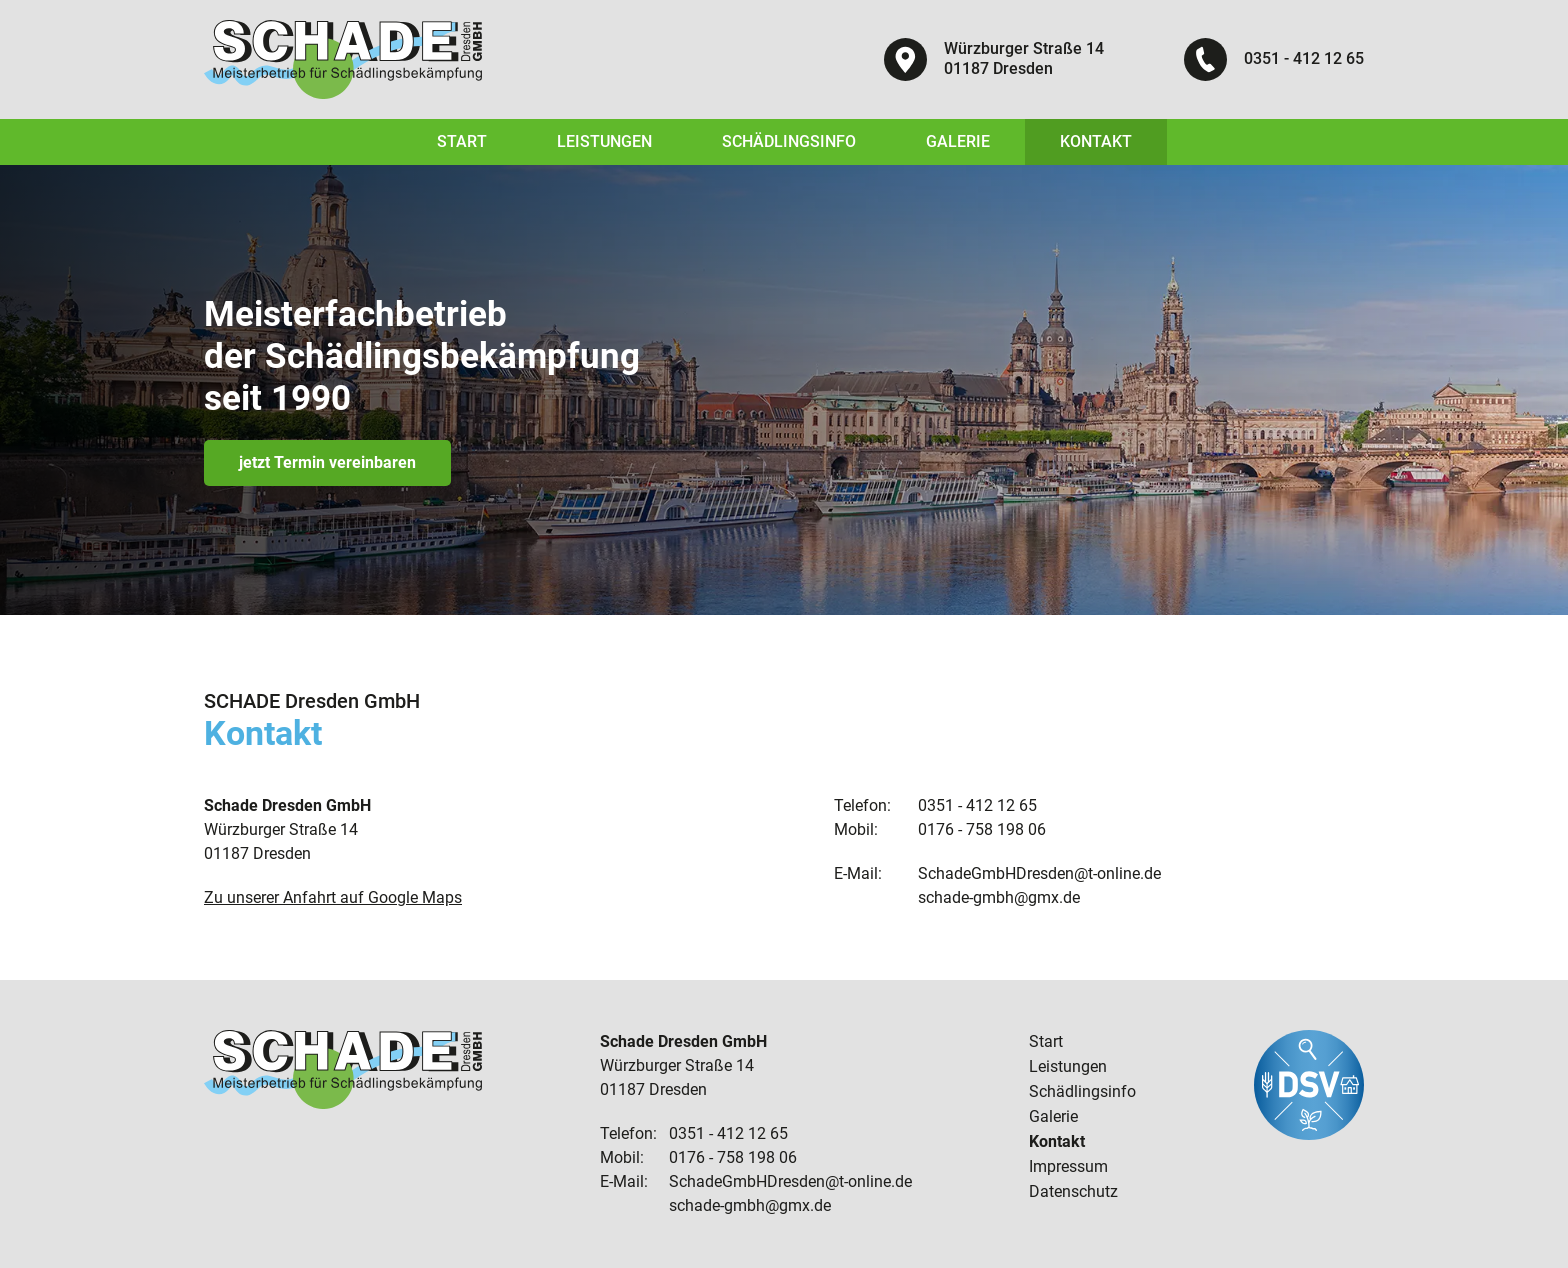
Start (462, 141)
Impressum (1068, 1166)
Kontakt (1096, 141)
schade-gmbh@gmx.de (999, 897)
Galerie (958, 141)
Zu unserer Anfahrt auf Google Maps (333, 897)
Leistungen (604, 141)
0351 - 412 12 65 (1304, 58)
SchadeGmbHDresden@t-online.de (1039, 873)
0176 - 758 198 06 (982, 829)
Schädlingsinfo (789, 141)
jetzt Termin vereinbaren (327, 462)
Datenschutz (1073, 1191)
